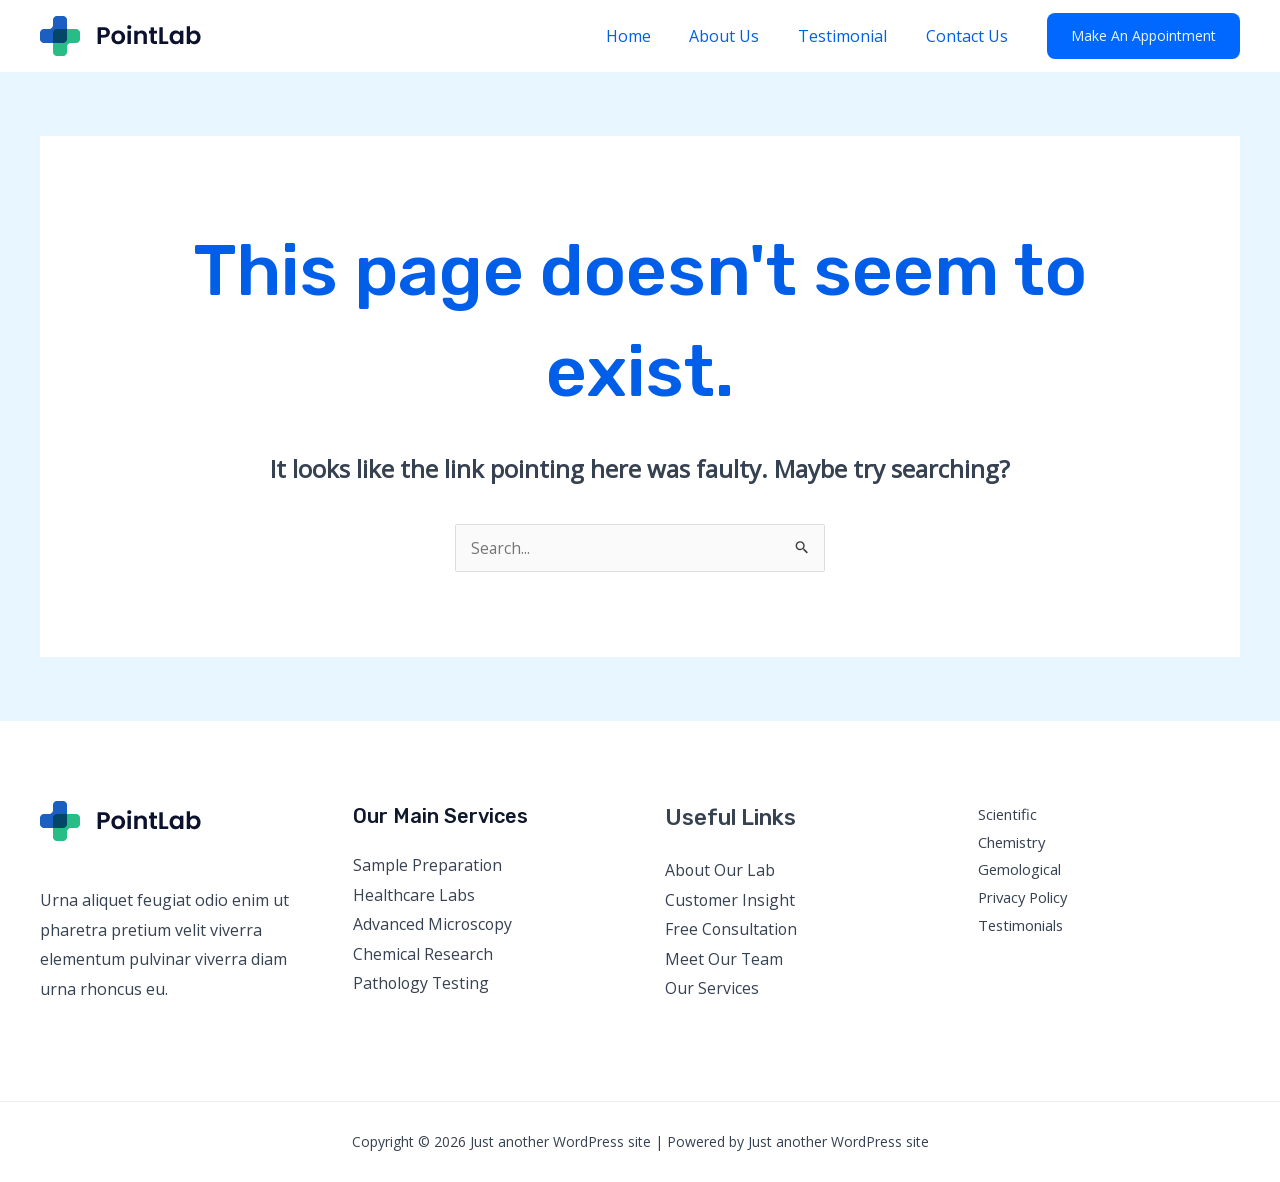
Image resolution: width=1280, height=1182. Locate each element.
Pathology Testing (422, 984)
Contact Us (970, 36)
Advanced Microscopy (433, 924)
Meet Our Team (724, 959)
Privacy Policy (1025, 898)
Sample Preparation (428, 865)
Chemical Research (423, 954)
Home (651, 36)
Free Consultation (732, 929)
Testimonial (852, 36)
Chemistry (1013, 842)
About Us (741, 36)
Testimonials (1022, 925)
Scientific (1008, 814)
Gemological (1020, 870)
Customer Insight (730, 900)
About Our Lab (720, 870)
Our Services (712, 989)
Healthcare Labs (414, 895)
